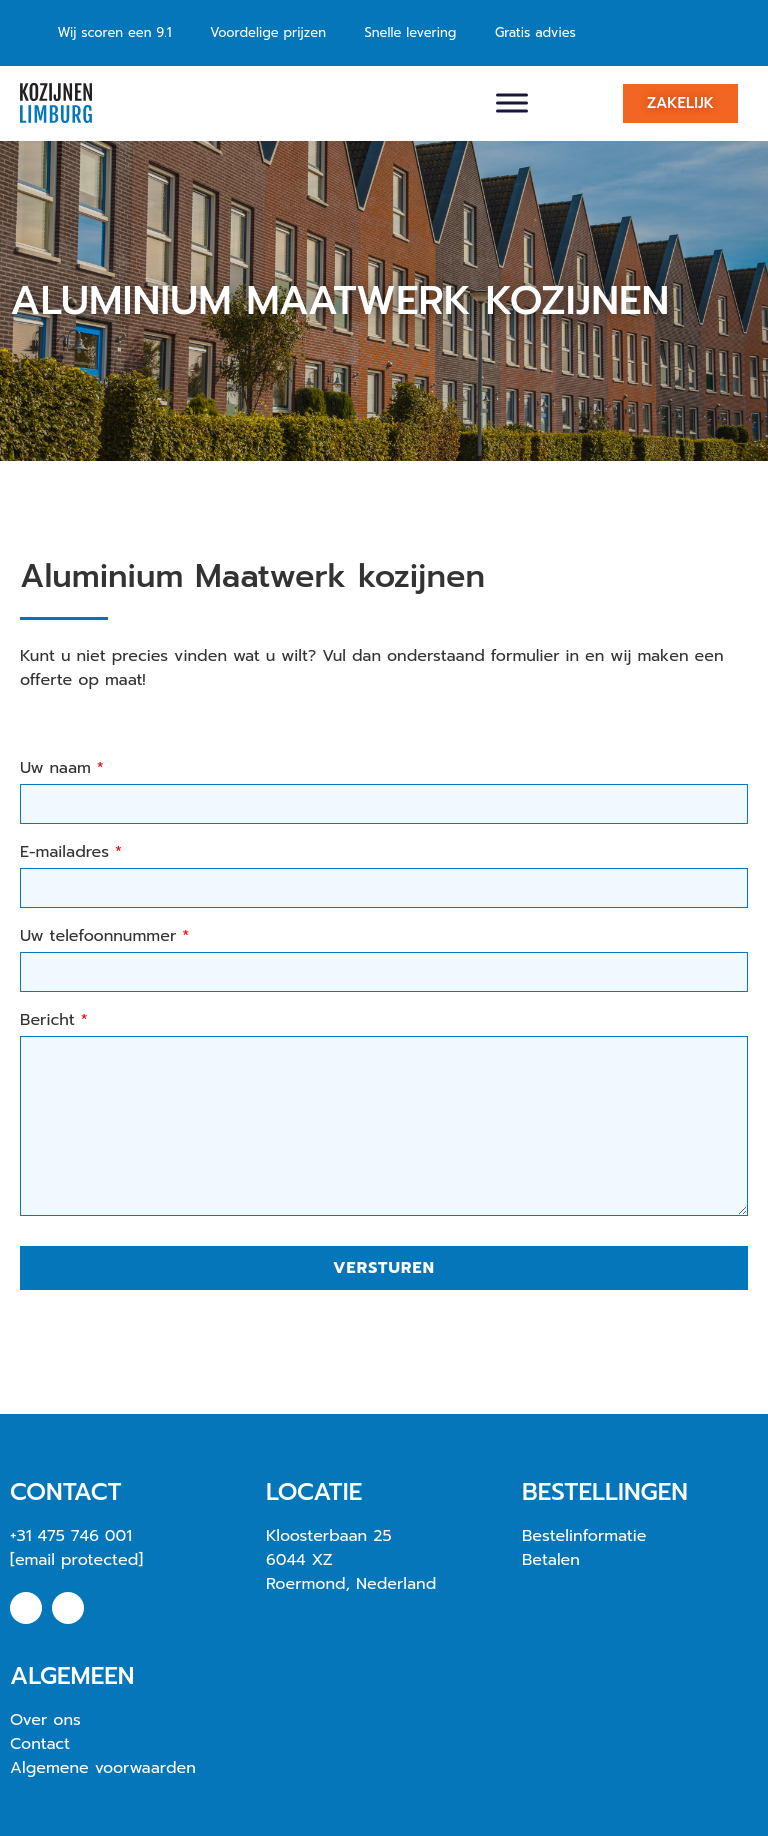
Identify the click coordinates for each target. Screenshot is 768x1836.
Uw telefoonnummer (104, 938)
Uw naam (62, 770)
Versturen (384, 1268)
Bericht (54, 1022)
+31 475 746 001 (71, 1536)
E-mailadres (71, 854)
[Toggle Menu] (512, 102)
